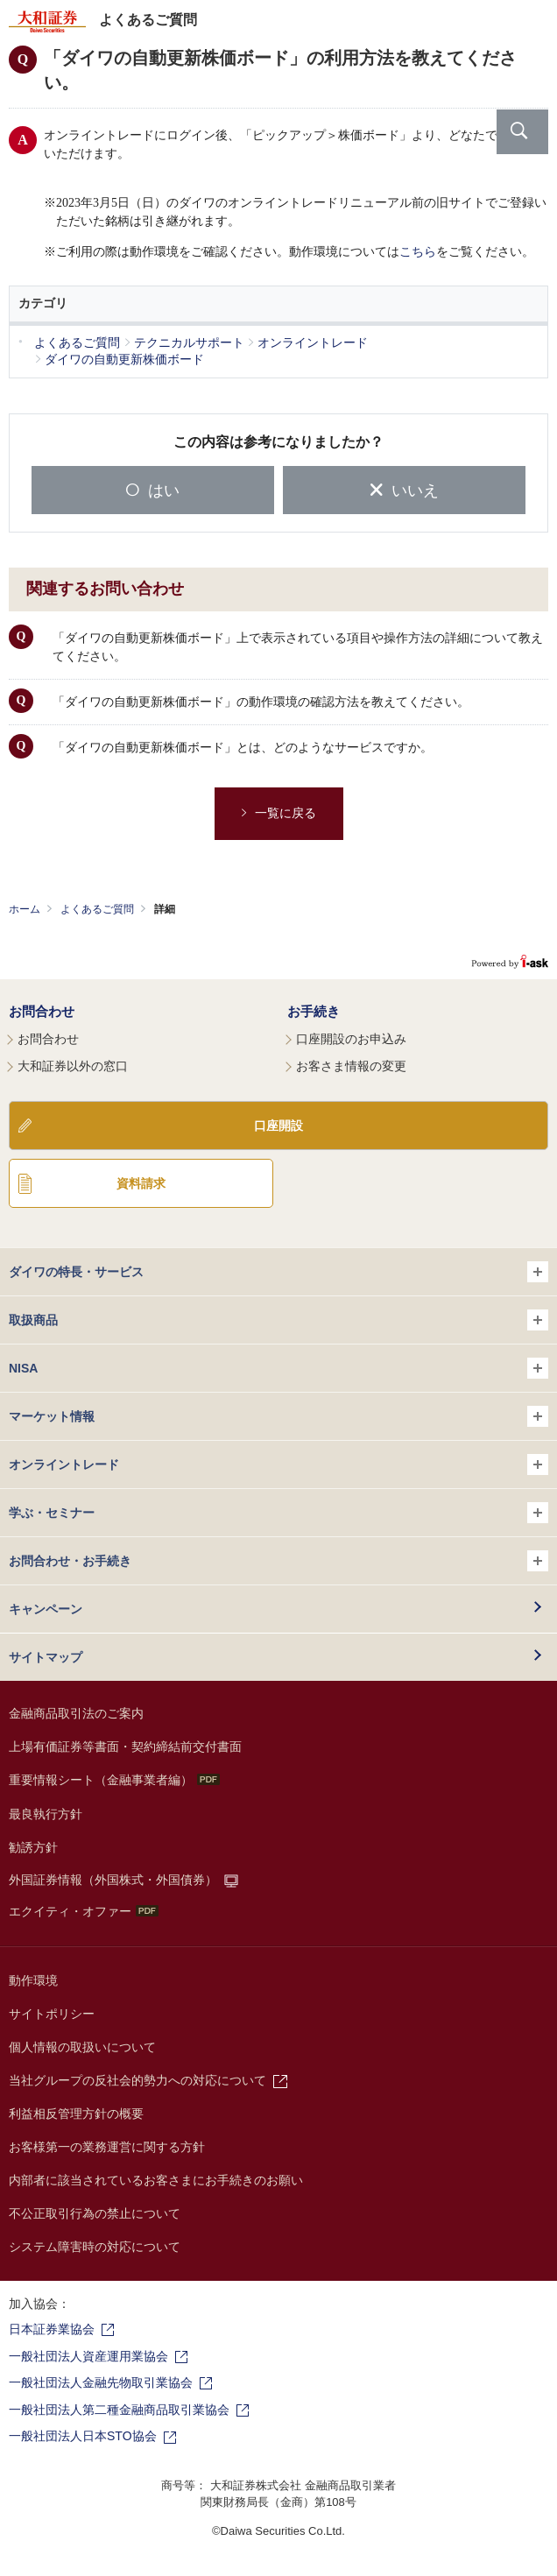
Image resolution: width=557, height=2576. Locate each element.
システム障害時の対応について (94, 2247)
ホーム (24, 909)
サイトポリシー (52, 2014)
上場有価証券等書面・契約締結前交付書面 (125, 1747)
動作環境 (33, 1980)
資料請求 (141, 1183)
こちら (417, 251)
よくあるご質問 (97, 909)
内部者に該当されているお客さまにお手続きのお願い (156, 2180)
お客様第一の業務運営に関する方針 (107, 2147)
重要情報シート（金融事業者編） (114, 1780)
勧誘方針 (33, 1847)
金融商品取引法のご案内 (76, 1713)
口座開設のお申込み (351, 1039)
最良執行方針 (45, 1814)
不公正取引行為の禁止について (94, 2213)
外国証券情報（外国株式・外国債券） (113, 1880)
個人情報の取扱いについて (82, 2047)
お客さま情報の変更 (351, 1066)
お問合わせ (41, 1011)
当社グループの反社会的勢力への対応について (137, 2080)
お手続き (313, 1011)
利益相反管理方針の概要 (76, 2114)
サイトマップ (45, 1657)
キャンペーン (45, 1609)
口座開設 (278, 1126)
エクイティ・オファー (84, 1911)
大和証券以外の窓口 (73, 1066)
